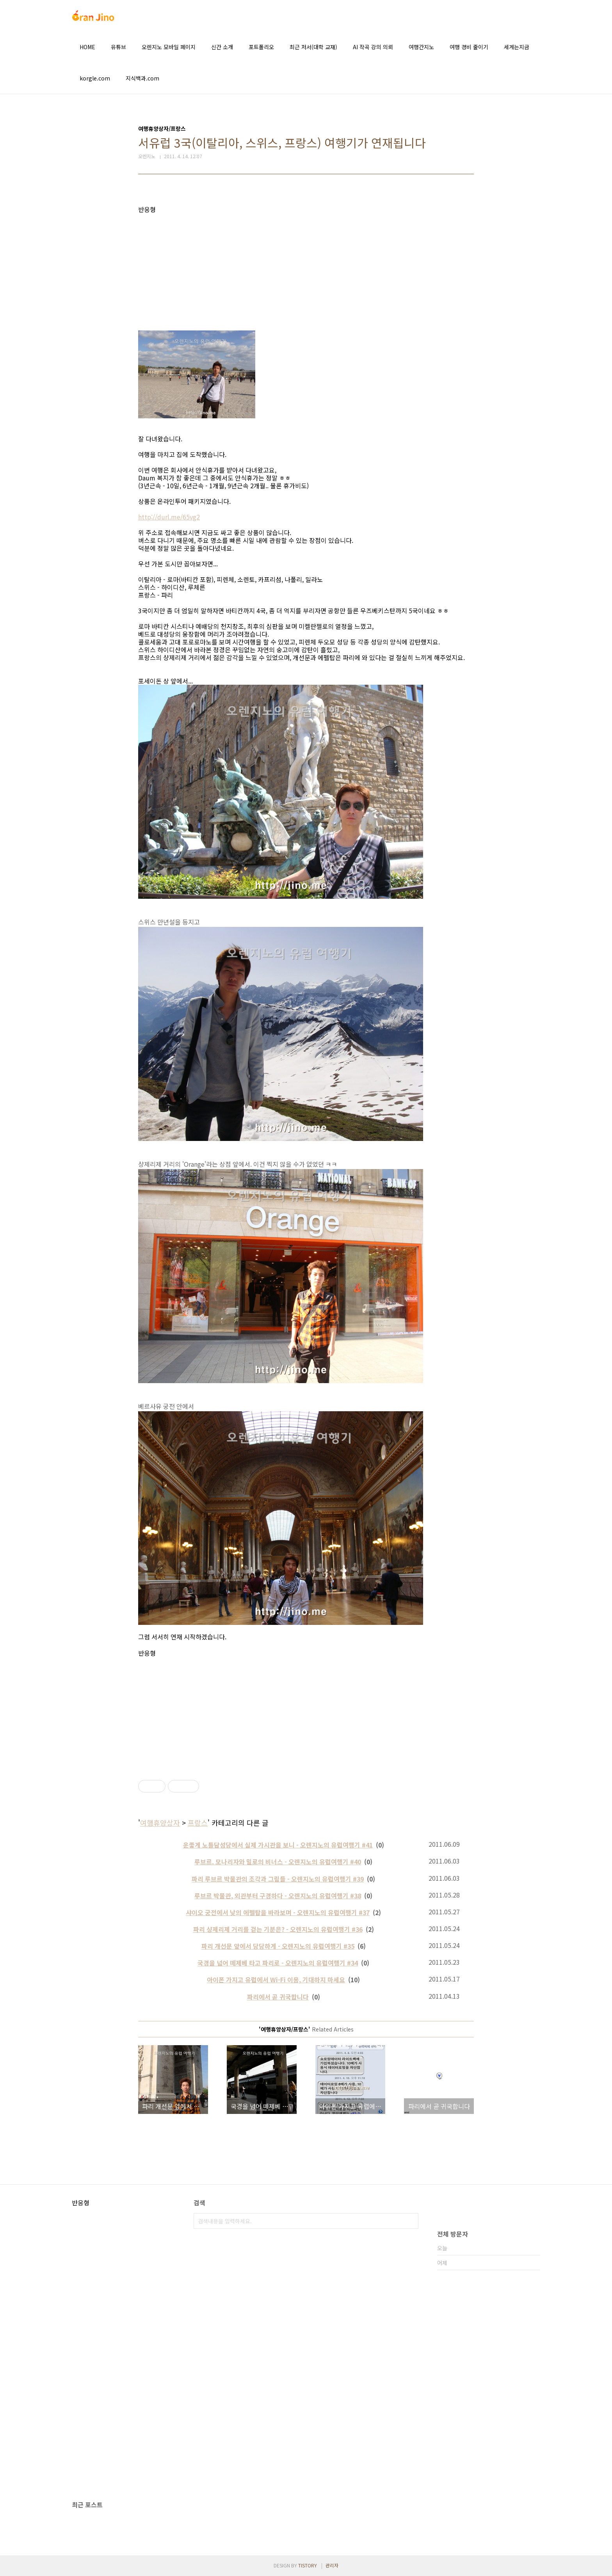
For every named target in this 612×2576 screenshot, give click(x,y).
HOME (87, 47)
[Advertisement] (306, 268)
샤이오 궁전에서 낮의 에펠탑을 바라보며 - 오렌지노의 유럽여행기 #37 (278, 1912)
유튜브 (118, 47)
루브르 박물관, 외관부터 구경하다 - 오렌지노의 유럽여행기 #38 (277, 1895)
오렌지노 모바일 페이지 (169, 47)
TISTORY (307, 2565)
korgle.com (95, 78)
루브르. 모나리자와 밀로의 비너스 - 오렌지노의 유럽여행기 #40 (277, 1861)
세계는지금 (516, 47)
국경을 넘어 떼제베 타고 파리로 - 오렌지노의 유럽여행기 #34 (277, 1962)
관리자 (332, 2565)
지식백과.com (142, 78)
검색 (410, 2221)
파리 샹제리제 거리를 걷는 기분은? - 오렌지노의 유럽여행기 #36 (278, 1929)
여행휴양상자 (160, 1822)
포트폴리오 (261, 47)
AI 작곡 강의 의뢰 (373, 47)
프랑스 (198, 1822)
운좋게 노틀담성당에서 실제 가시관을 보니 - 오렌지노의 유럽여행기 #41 (278, 1844)
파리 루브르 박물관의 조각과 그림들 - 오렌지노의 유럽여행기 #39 (278, 1878)
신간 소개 (222, 47)
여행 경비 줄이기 (469, 47)
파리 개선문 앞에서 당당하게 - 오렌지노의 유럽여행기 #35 (277, 1946)
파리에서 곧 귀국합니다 (278, 1996)
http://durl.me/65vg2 (169, 516)
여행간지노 (421, 47)
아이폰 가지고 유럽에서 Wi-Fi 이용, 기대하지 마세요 (276, 1979)
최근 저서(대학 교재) (313, 47)
